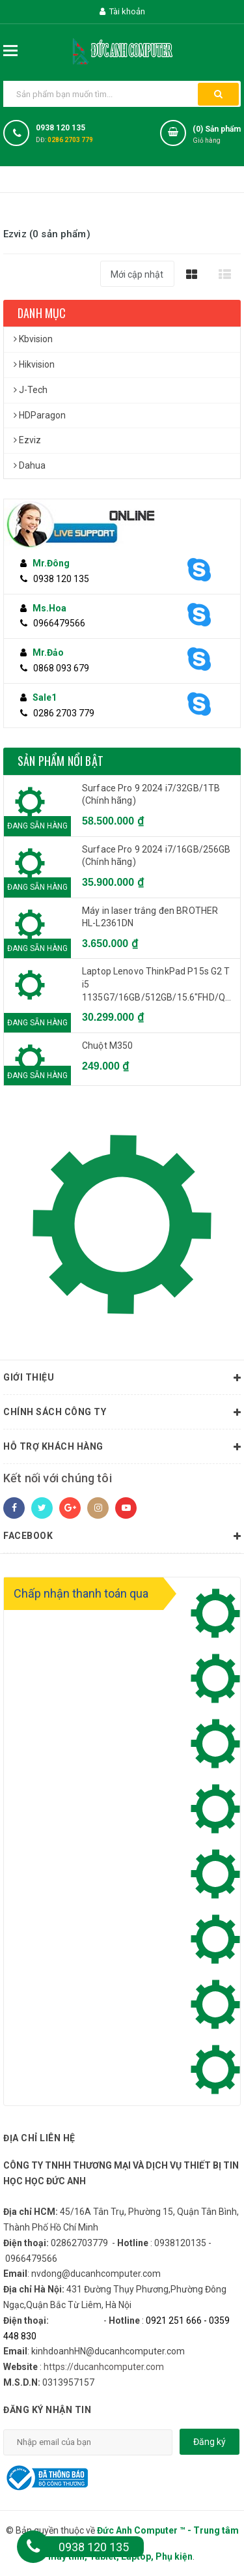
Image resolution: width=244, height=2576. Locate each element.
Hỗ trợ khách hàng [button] (122, 1447)
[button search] (218, 94)
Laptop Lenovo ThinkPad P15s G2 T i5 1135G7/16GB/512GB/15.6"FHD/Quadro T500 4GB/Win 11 (158, 985)
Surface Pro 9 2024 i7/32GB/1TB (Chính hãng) (151, 794)
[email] (87, 2442)
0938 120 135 (60, 127)
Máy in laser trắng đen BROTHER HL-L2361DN (150, 917)
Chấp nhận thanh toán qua (81, 1593)
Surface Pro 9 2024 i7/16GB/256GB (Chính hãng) (156, 856)
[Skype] (205, 570)
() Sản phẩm (217, 135)
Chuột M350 (107, 1045)
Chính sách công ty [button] (122, 1412)
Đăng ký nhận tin (47, 2410)
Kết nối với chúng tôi (57, 1478)
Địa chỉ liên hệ (39, 2138)
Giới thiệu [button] (122, 1378)
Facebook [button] (122, 1536)
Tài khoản (122, 11)
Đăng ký (209, 2442)
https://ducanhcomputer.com (104, 2367)
